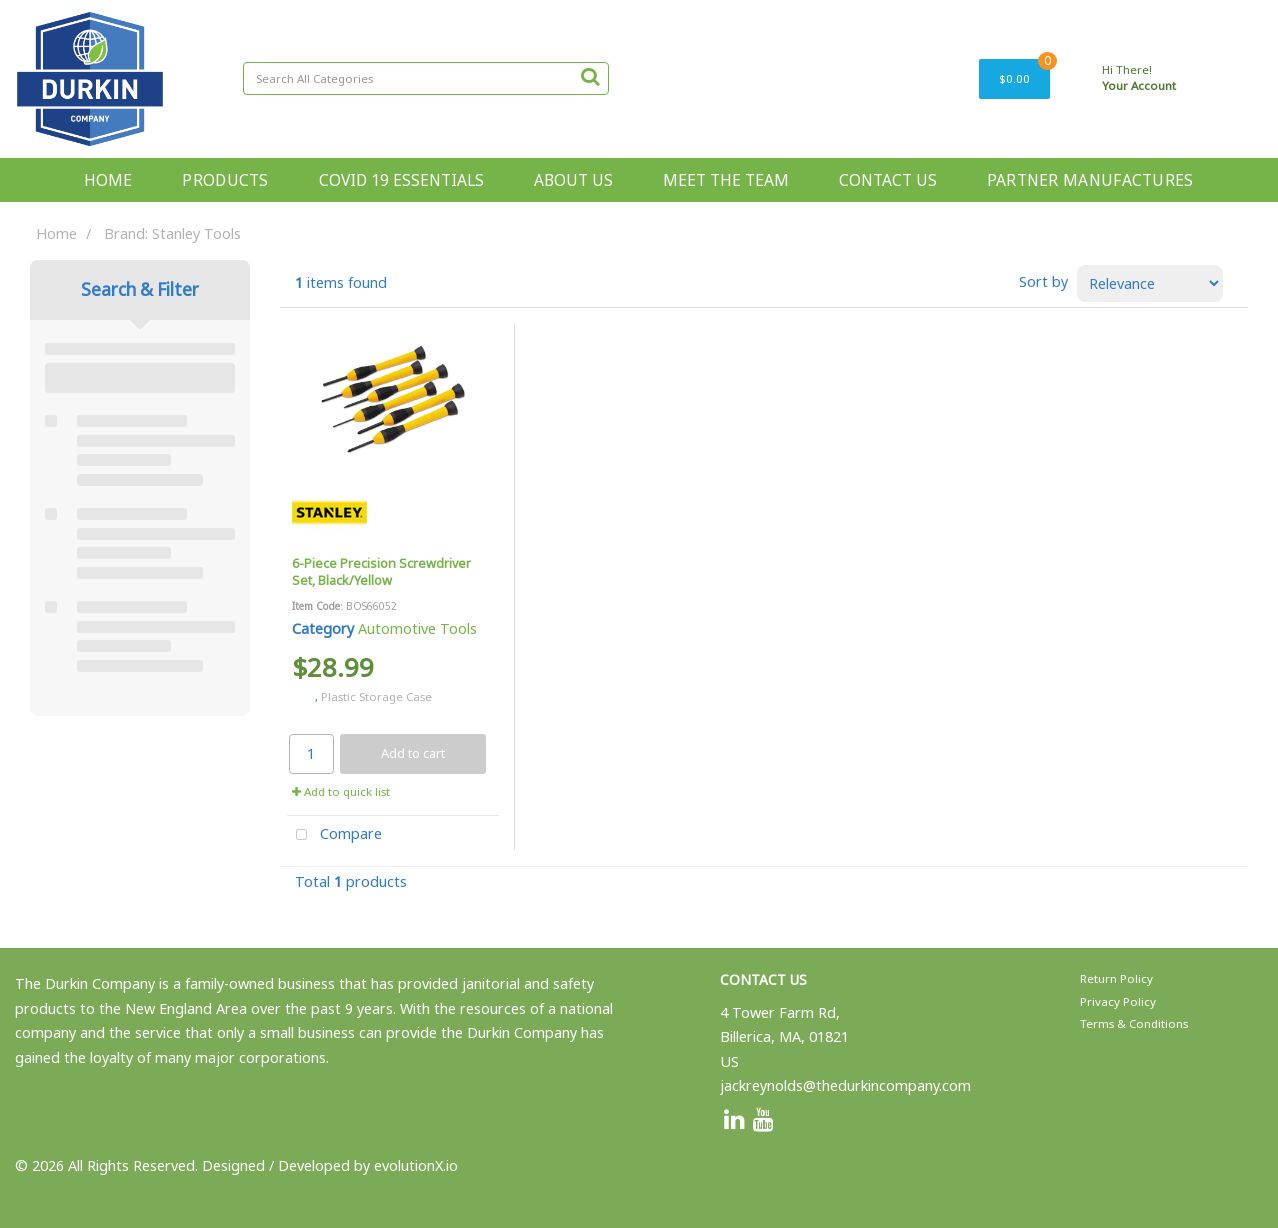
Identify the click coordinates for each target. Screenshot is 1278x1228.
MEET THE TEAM (726, 180)
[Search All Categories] (426, 78)
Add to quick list (341, 791)
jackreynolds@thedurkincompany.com (845, 1085)
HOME (108, 180)
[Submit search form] (590, 76)
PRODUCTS (225, 180)
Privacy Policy (1118, 1001)
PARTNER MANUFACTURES (1090, 180)
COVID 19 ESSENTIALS (401, 180)
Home (56, 233)
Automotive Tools (417, 628)
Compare (334, 835)
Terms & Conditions (1134, 1023)
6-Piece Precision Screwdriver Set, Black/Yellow (381, 571)
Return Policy (1116, 978)
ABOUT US (573, 180)
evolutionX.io (416, 1165)
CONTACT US (888, 180)
